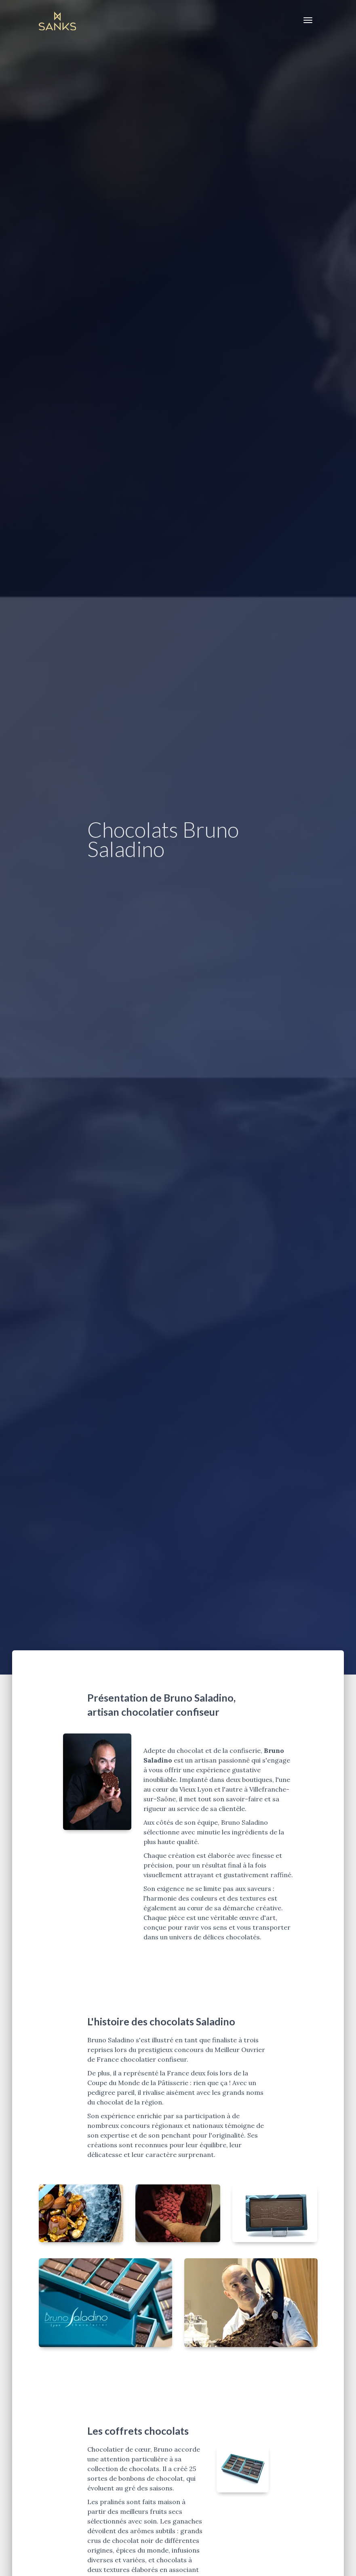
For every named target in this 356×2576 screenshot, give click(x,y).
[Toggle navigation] (308, 20)
